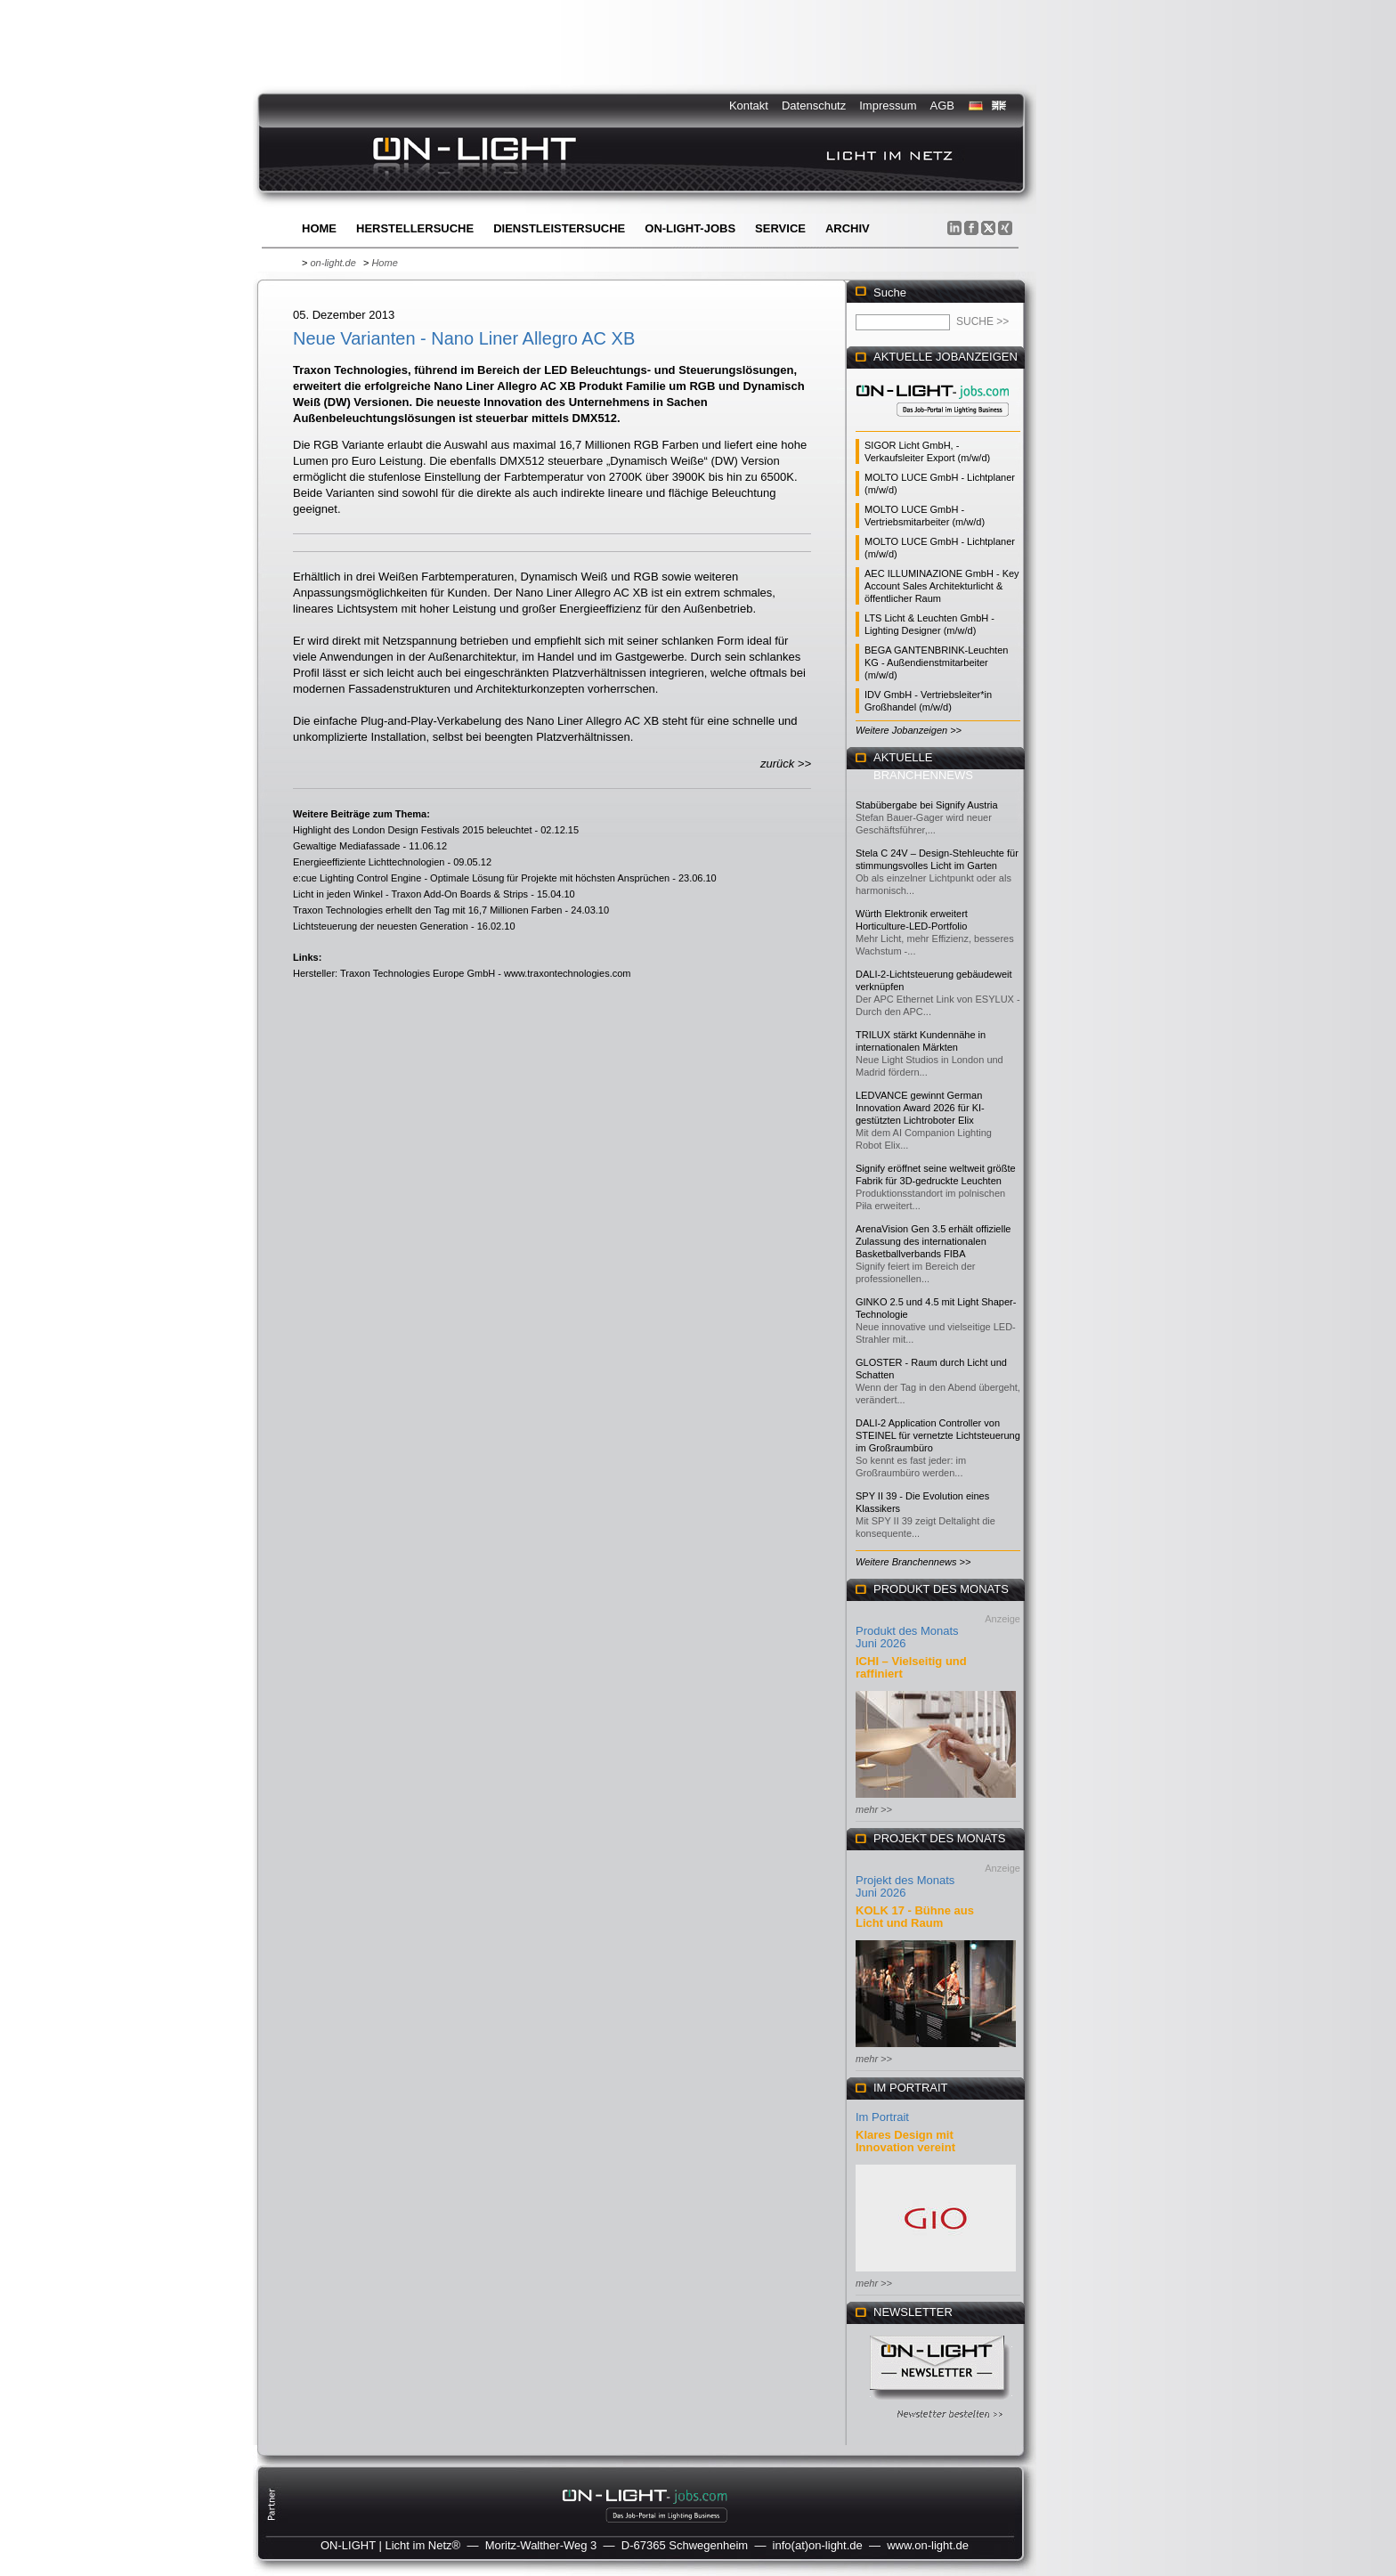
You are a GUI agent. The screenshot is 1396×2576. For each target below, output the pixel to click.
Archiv (847, 228)
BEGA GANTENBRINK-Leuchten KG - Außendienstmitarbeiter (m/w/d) (936, 662)
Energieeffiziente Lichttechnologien (368, 862)
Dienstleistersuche (559, 228)
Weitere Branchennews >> (913, 1561)
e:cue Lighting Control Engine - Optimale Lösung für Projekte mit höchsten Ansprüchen (481, 878)
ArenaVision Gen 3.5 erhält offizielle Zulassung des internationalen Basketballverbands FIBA (933, 1241)
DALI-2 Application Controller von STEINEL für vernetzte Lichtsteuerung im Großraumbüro (938, 1435)
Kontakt (748, 105)
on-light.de (332, 262)
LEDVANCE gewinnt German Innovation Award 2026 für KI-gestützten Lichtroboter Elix (920, 1107)
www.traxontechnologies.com (567, 973)
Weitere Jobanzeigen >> (909, 730)
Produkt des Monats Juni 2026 (907, 1637)
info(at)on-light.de (818, 2545)
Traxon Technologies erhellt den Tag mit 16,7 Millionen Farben (427, 910)
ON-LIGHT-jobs (690, 228)
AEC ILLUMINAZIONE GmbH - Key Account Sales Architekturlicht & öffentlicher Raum (941, 586)
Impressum (887, 105)
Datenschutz (814, 105)
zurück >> (785, 763)
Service (780, 228)
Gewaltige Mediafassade (346, 846)
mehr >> (874, 1809)
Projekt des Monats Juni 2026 (905, 1886)
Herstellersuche (415, 228)
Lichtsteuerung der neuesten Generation (380, 926)
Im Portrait (882, 2117)
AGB (942, 105)
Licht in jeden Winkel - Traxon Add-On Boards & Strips (410, 894)
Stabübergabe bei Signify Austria (927, 805)
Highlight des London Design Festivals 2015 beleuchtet (412, 830)
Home (319, 228)
